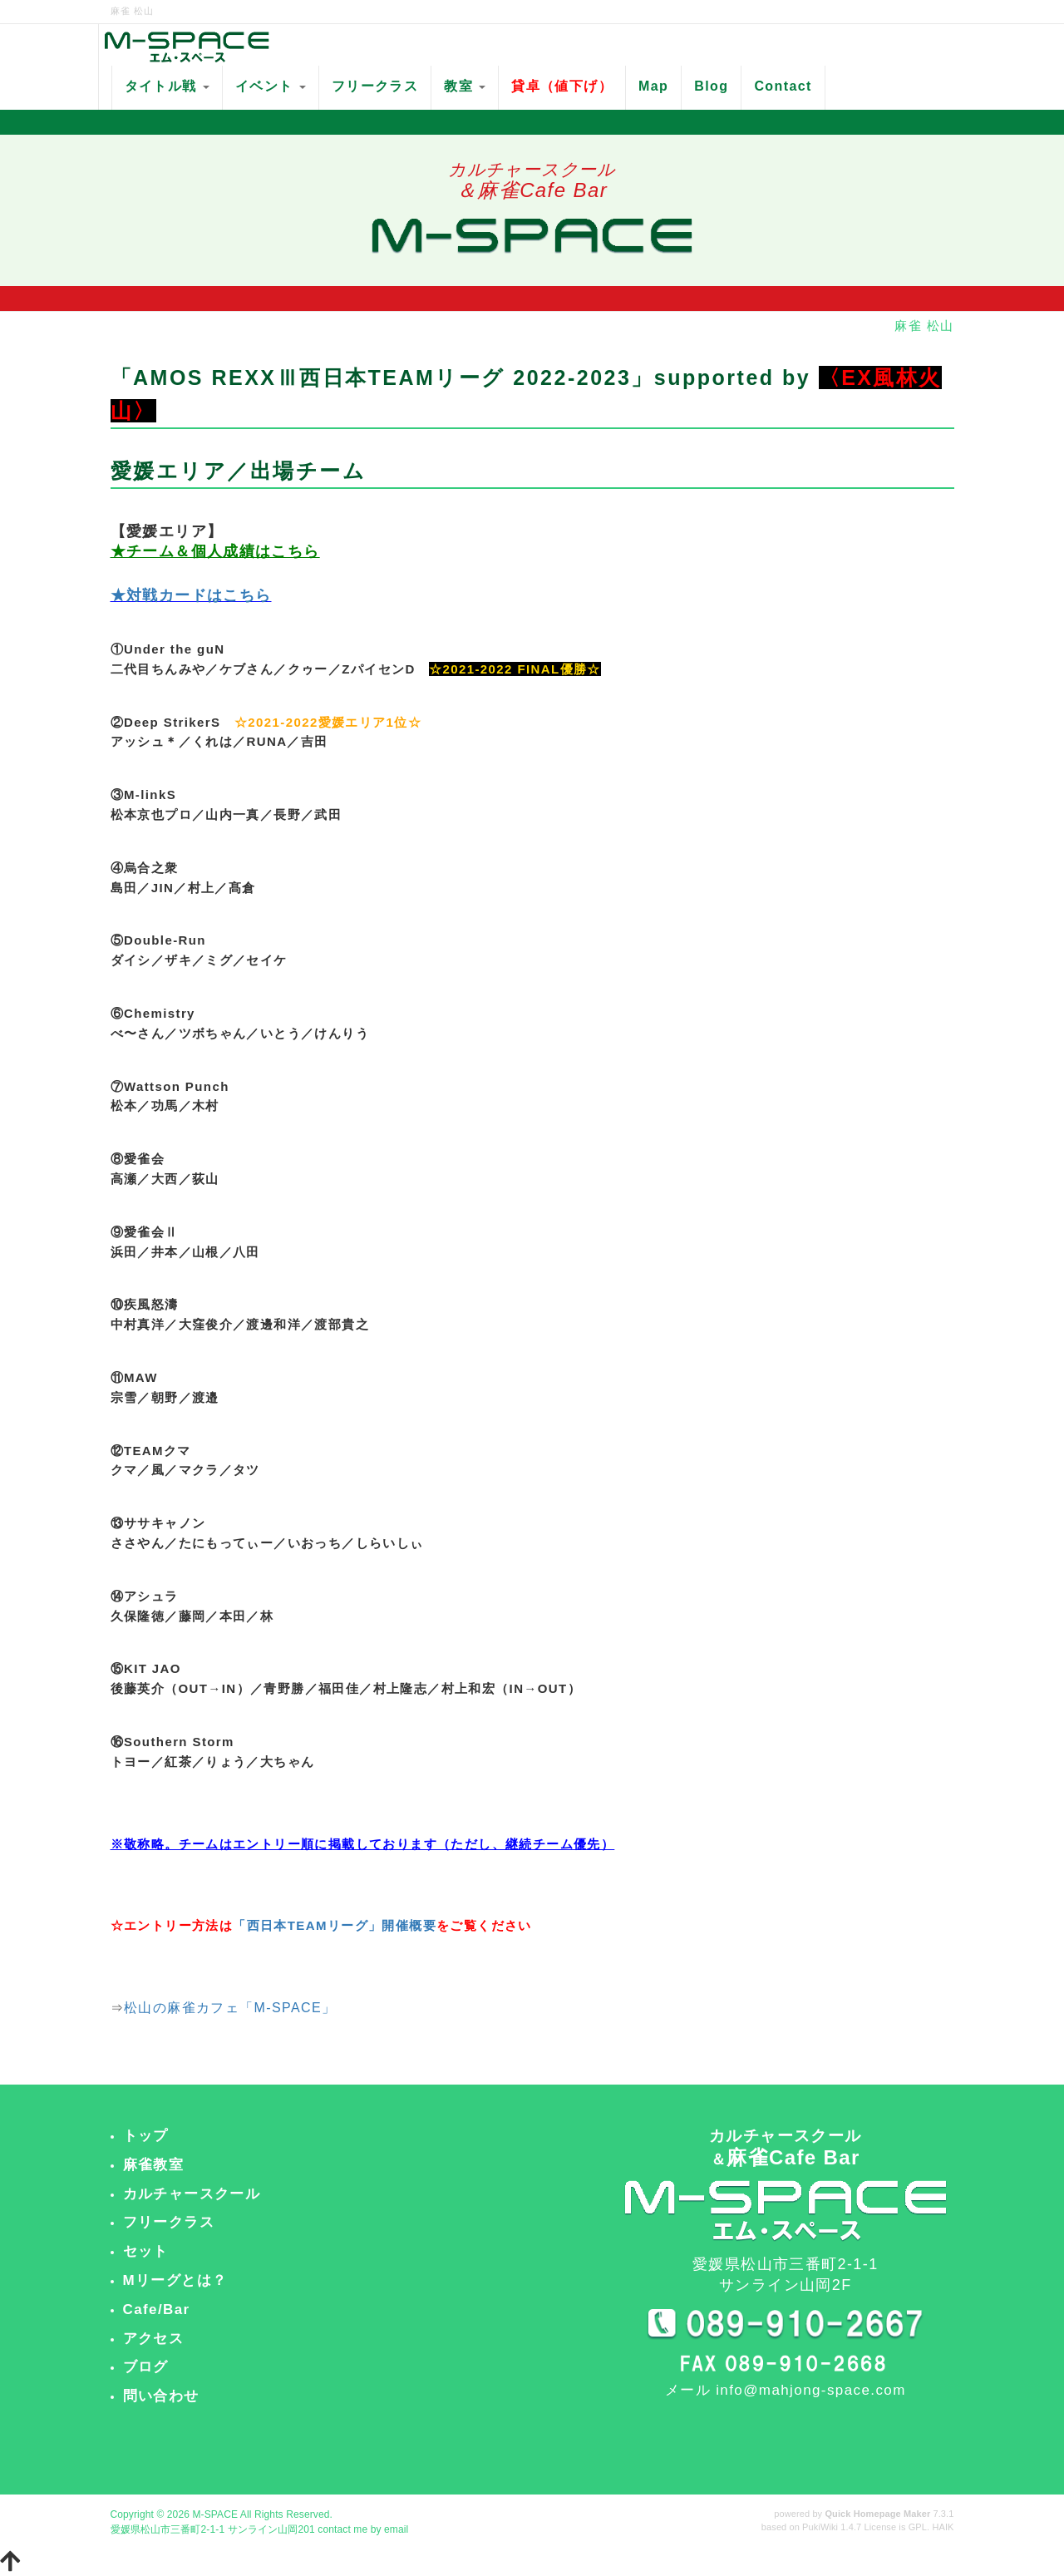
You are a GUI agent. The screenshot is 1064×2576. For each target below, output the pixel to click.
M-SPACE (215, 2514)
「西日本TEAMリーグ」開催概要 (334, 1925)
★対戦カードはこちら (191, 595)
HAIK (942, 2527)
